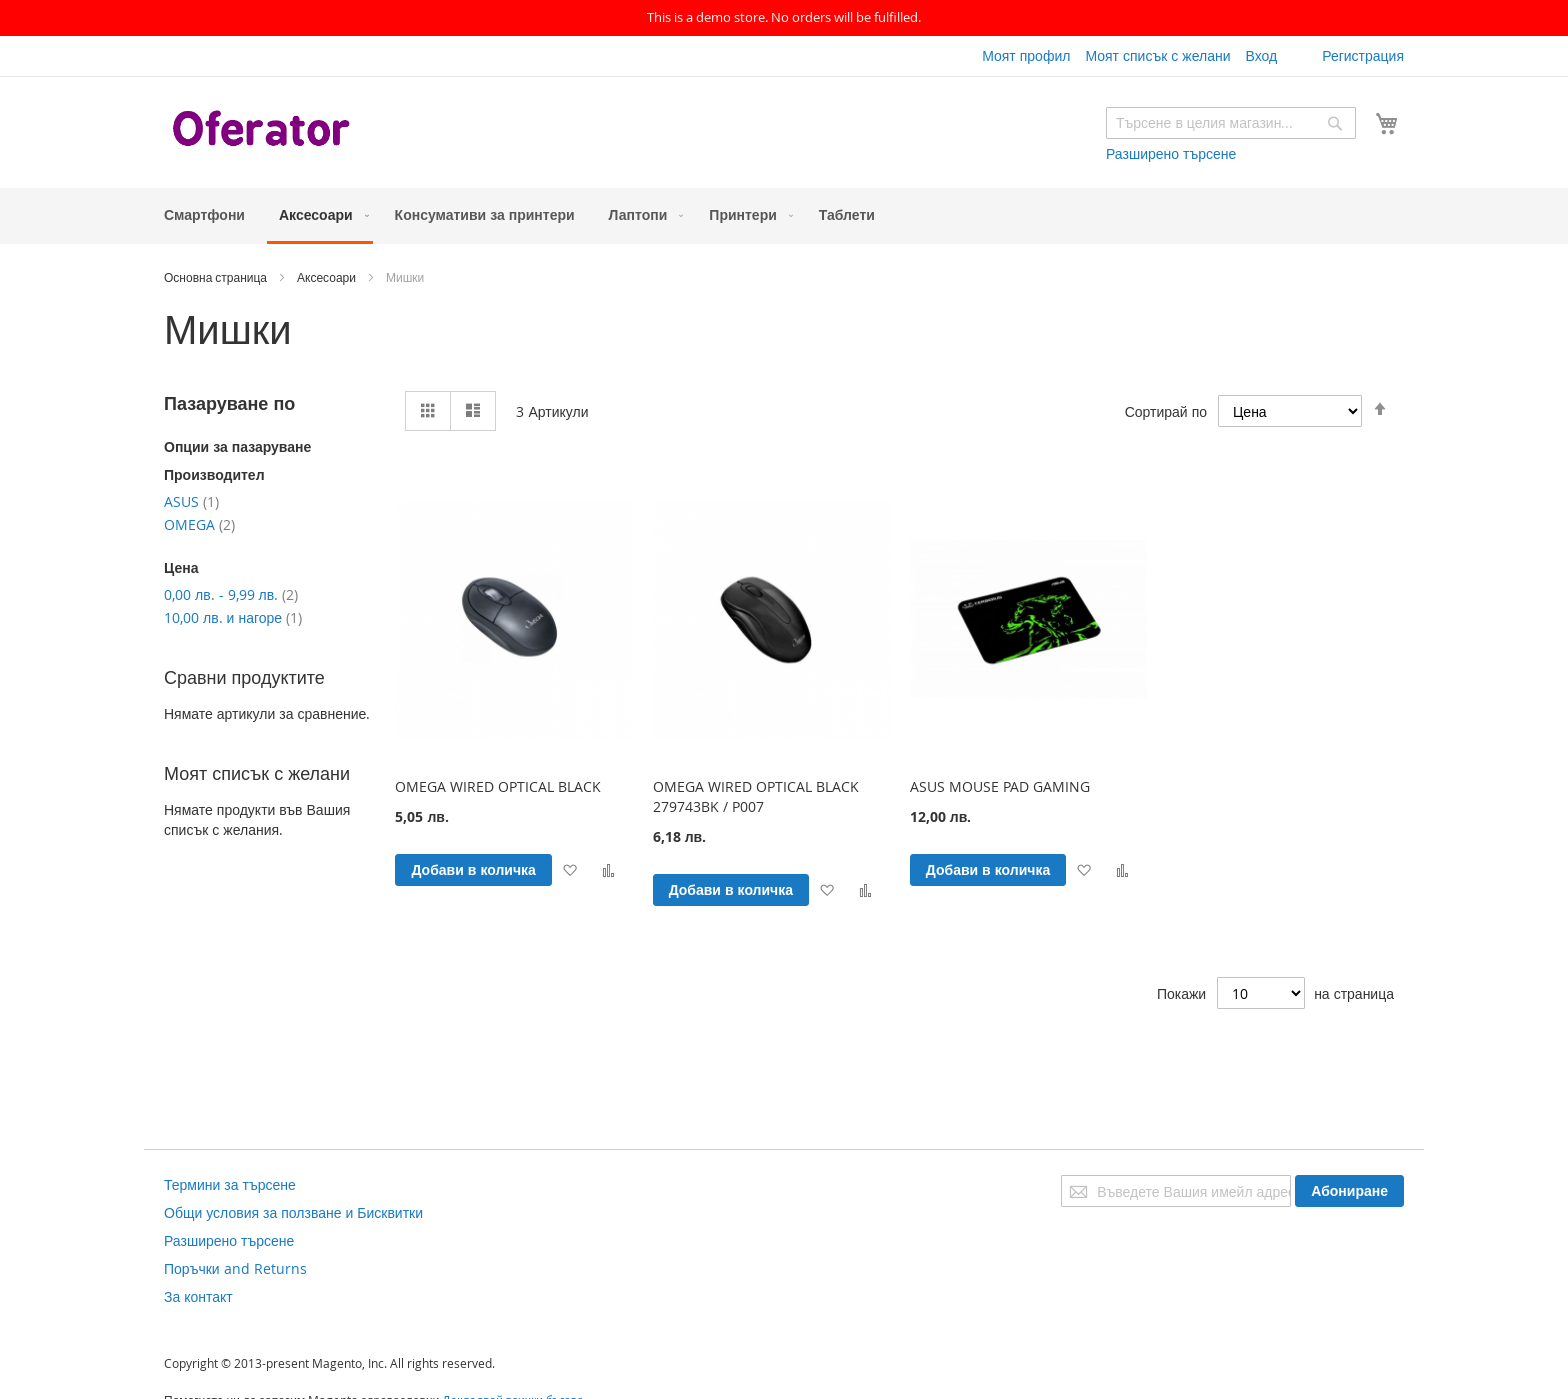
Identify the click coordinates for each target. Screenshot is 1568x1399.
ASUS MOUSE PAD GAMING (1000, 786)
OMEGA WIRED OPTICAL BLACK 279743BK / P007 (756, 796)
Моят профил (1026, 55)
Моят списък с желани (1157, 55)
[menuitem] (204, 214)
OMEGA (199, 524)
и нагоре (233, 617)
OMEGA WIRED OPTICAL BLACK (498, 786)
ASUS (191, 501)
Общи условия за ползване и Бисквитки (293, 1212)
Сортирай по (1166, 410)
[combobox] (1231, 123)
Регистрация (1363, 55)
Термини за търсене (230, 1184)
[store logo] (264, 131)
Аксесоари (328, 277)
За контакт (198, 1296)
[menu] (784, 216)
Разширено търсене (1171, 153)
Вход (1261, 55)
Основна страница (217, 277)
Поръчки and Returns (235, 1268)
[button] (569, 869)
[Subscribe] (1349, 1191)
